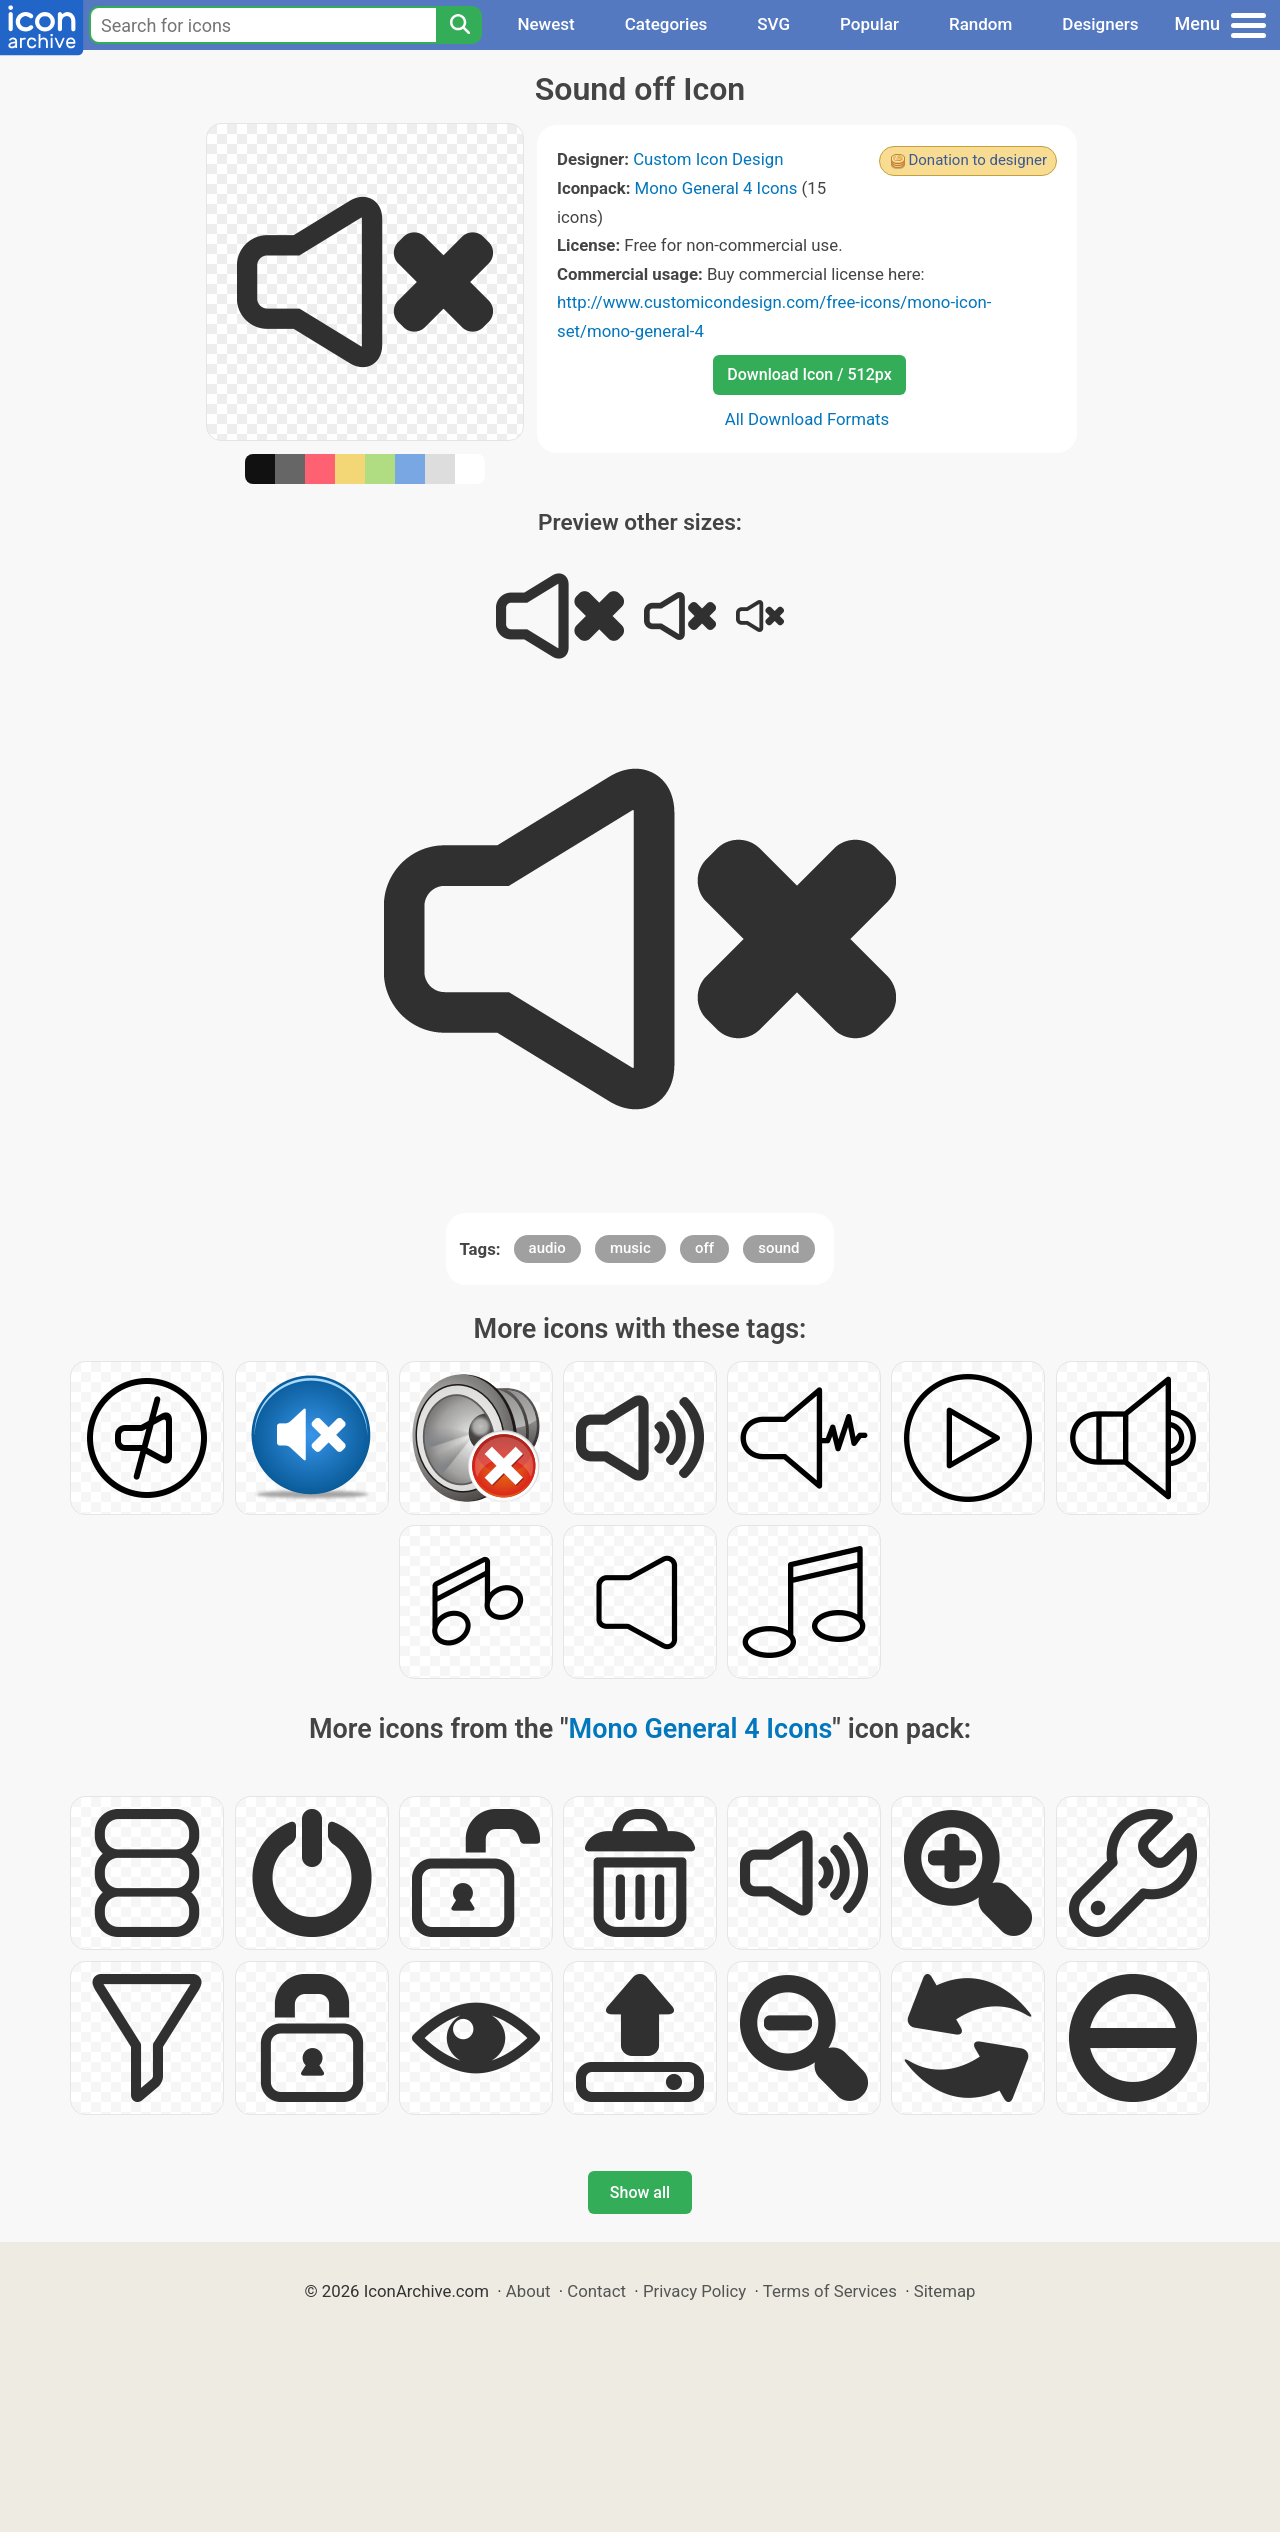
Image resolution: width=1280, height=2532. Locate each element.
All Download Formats (807, 419)
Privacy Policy (694, 2291)
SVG (773, 24)
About (528, 2291)
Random (980, 24)
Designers (1100, 24)
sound (778, 1248)
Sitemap (945, 2291)
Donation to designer (977, 160)
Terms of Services (830, 2291)
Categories (666, 24)
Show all (640, 2192)
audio (547, 1248)
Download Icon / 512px (809, 374)
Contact (596, 2291)
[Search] (459, 25)
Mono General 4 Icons (716, 188)
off (704, 1248)
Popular (869, 24)
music (630, 1248)
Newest (545, 24)
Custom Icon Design (708, 159)
